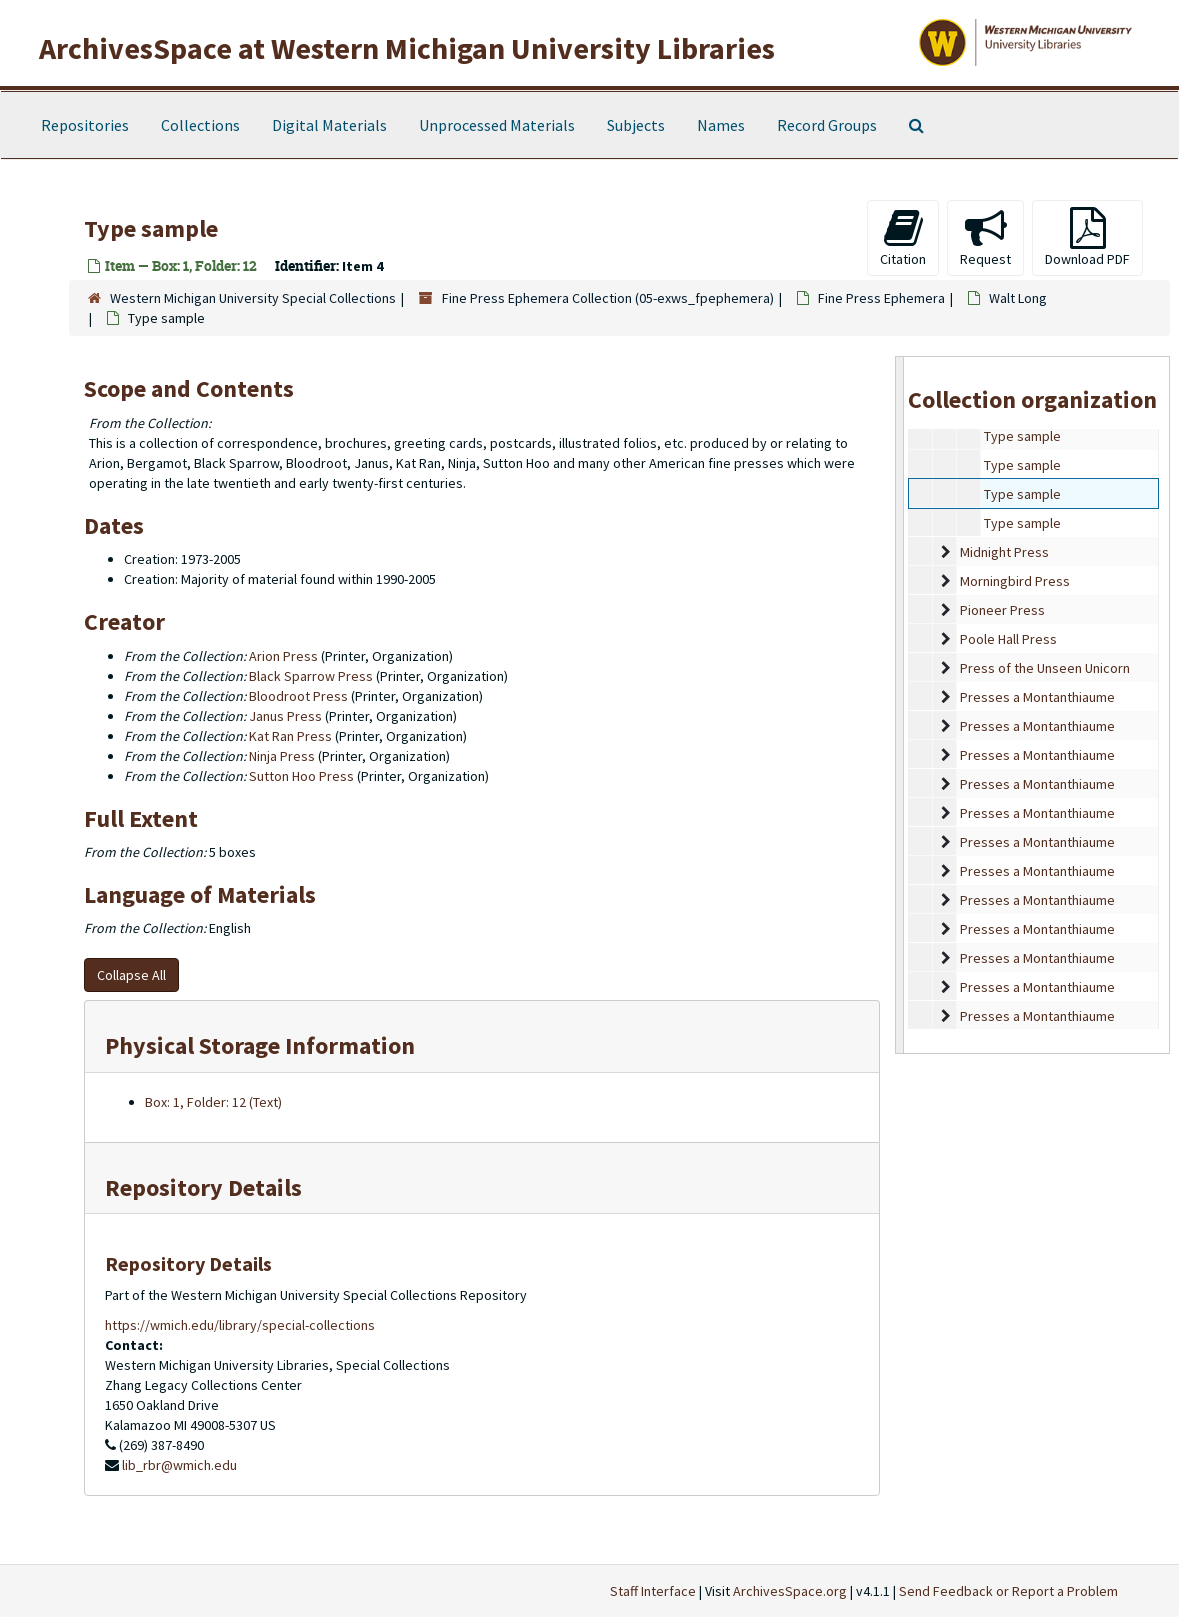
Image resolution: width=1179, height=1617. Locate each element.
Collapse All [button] (131, 975)
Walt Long (1018, 298)
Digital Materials (329, 125)
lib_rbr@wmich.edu (179, 1465)
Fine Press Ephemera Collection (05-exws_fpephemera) (608, 298)
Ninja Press (282, 756)
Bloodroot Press (298, 696)
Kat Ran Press (290, 736)
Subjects (636, 125)
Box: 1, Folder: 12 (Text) (213, 1102)
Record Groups (827, 125)
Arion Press (283, 656)
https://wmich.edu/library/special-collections (240, 1325)
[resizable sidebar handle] (900, 704)
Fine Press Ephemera (881, 298)
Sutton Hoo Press (301, 776)
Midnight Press (1004, 552)
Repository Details (203, 1187)
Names (721, 125)
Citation (903, 237)
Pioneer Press (1002, 610)
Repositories (85, 125)
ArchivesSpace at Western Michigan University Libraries (407, 48)
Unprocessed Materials (497, 125)
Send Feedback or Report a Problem (1008, 1591)
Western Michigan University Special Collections (253, 298)
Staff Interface (653, 1591)
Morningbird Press (1015, 581)
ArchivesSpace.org (790, 1591)
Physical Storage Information (260, 1045)
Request (985, 237)
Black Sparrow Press (311, 676)
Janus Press (285, 716)
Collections (200, 125)
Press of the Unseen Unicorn (1045, 668)
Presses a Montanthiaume (1037, 697)
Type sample (1022, 436)
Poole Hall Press (1008, 639)
